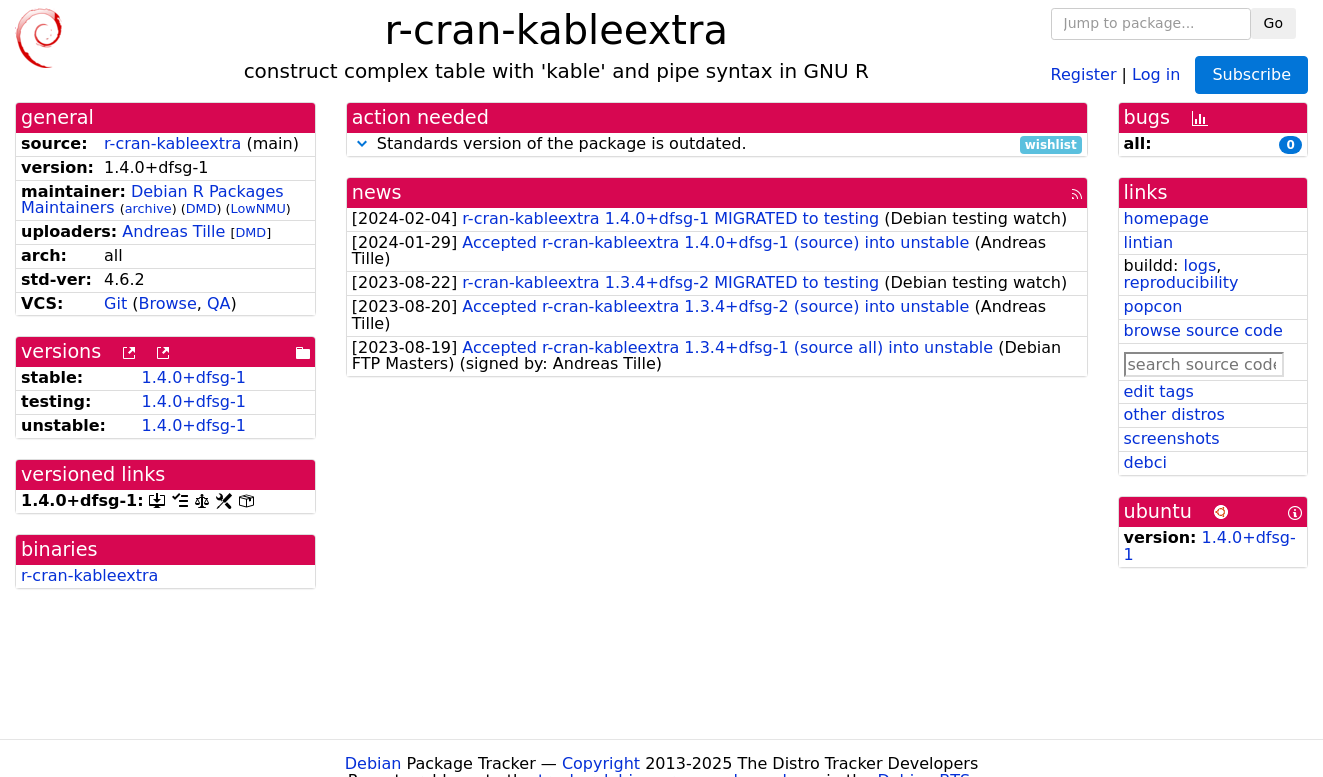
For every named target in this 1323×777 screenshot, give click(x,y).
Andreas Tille (173, 231)
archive (148, 208)
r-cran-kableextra (172, 143)
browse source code (1203, 330)
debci (1145, 462)
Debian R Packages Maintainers (152, 200)
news (377, 192)
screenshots (1172, 438)
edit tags (1159, 391)
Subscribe (1251, 74)
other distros (1174, 414)
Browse (168, 303)
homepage (1166, 218)
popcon (1153, 306)
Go (1273, 23)
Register (1084, 73)
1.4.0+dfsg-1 (194, 377)
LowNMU (258, 208)
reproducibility (1181, 282)
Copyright (601, 763)
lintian (1149, 242)
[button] (362, 143)
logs (1199, 265)
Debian (373, 763)
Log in (1156, 73)
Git (115, 303)
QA (219, 303)
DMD (201, 208)
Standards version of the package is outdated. (717, 144)
